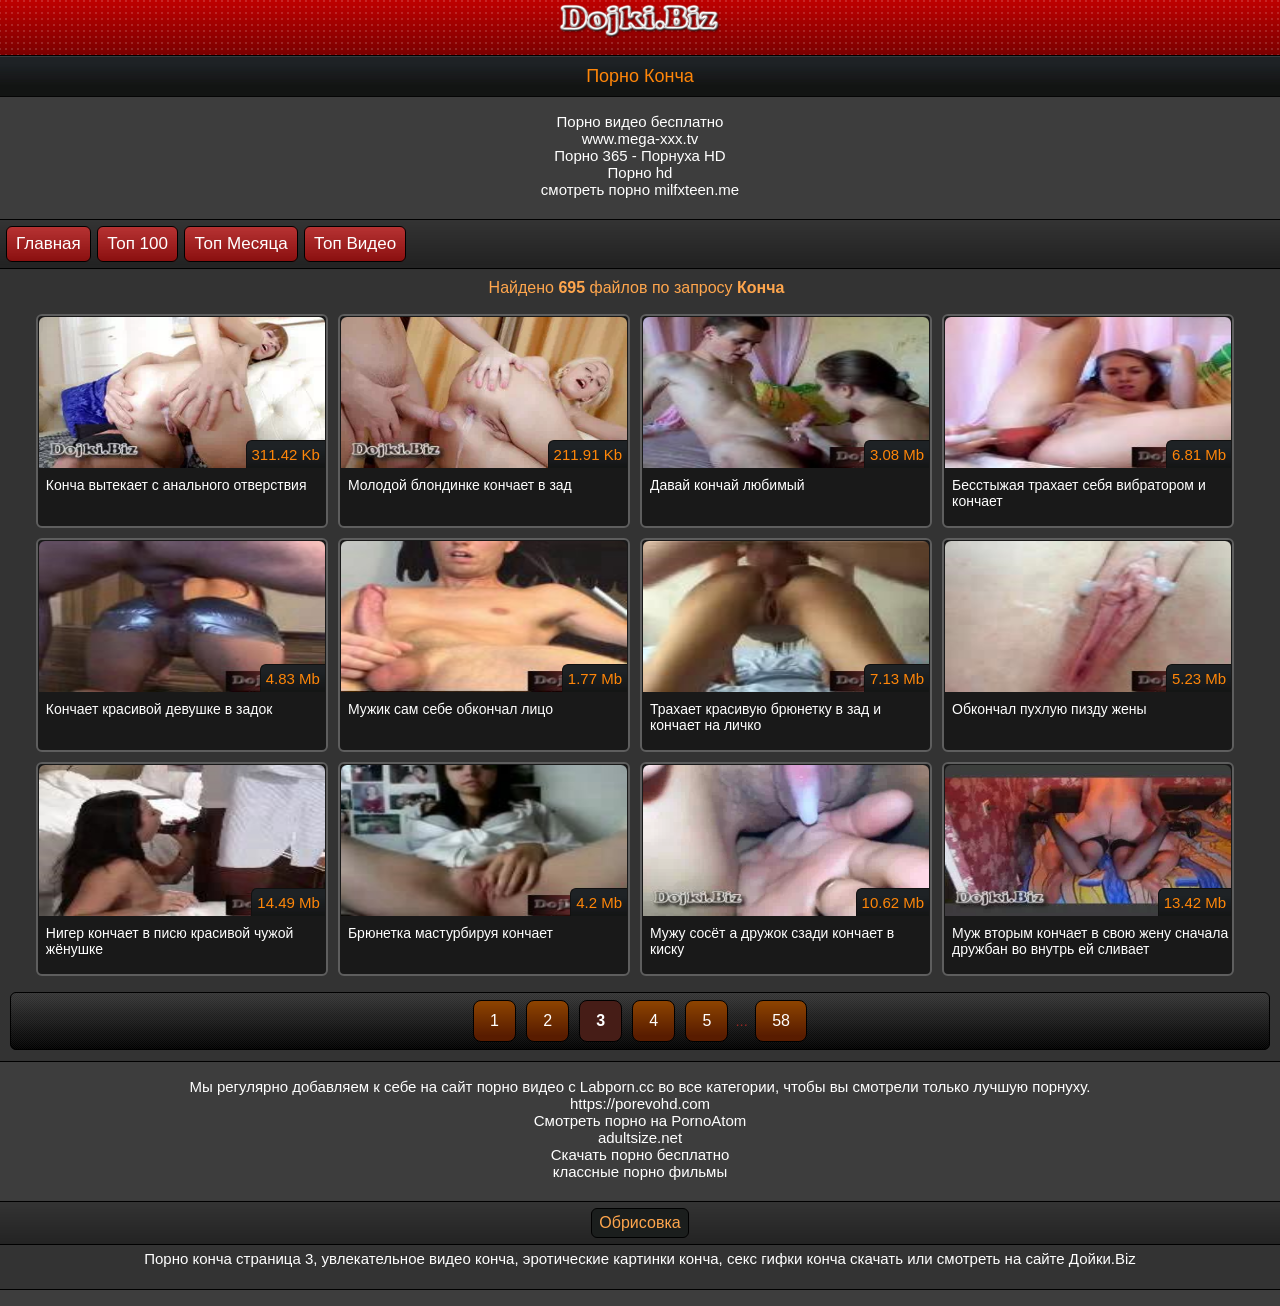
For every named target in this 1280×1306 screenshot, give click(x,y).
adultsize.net (640, 1137)
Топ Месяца (240, 243)
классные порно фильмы (640, 1171)
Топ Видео (355, 243)
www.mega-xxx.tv (640, 138)
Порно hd (640, 172)
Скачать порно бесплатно (640, 1154)
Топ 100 (137, 243)
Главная (48, 243)
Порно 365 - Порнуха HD (639, 155)
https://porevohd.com (640, 1103)
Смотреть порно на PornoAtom (640, 1120)
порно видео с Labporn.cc (565, 1086)
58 (781, 1020)
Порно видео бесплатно (640, 121)
